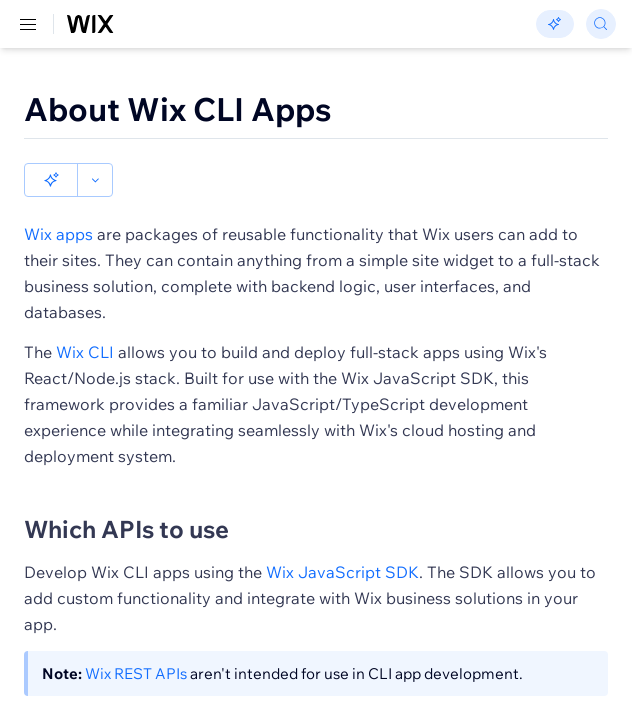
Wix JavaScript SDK (342, 538)
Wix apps (58, 200)
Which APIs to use (126, 495)
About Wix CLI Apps (178, 109)
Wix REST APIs (136, 639)
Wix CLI (85, 318)
